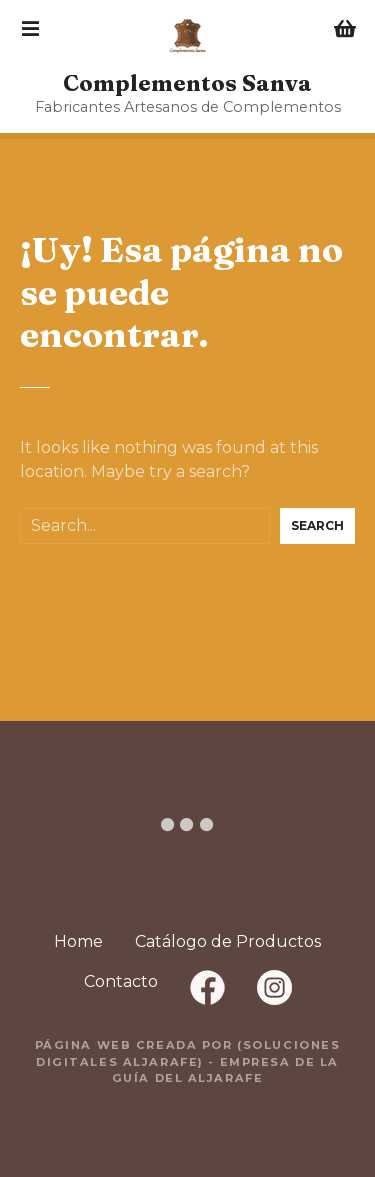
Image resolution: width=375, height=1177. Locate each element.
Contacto (121, 981)
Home (78, 941)
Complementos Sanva (187, 83)
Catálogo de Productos (228, 941)
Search (317, 525)
